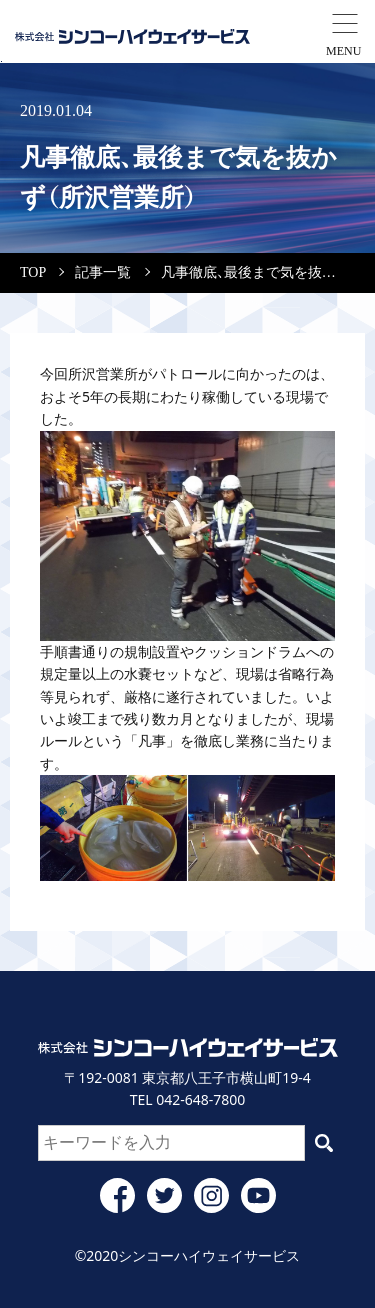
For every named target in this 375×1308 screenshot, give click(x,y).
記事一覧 (103, 272)
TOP (33, 272)
